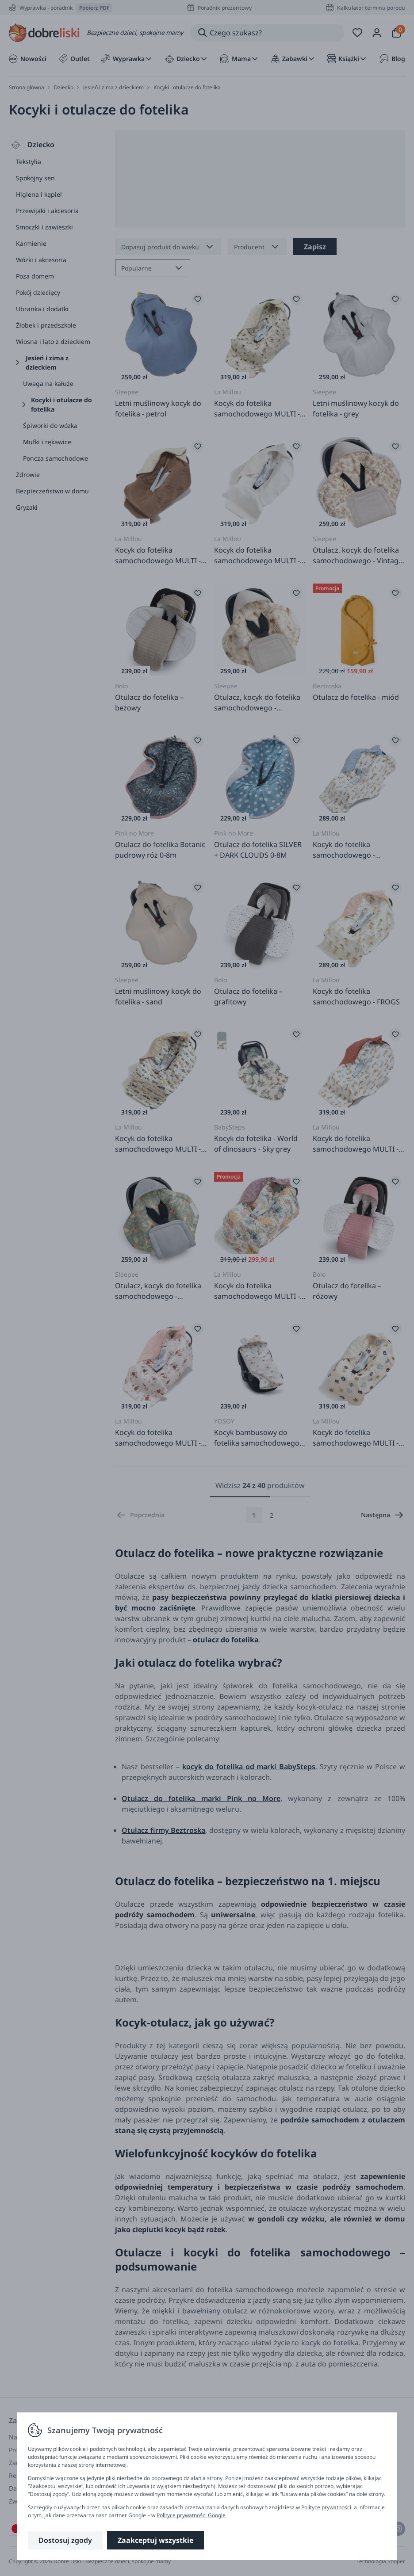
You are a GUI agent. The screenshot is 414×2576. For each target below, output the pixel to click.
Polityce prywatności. (327, 2507)
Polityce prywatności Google (191, 2515)
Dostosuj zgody (65, 2540)
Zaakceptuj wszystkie (155, 2540)
